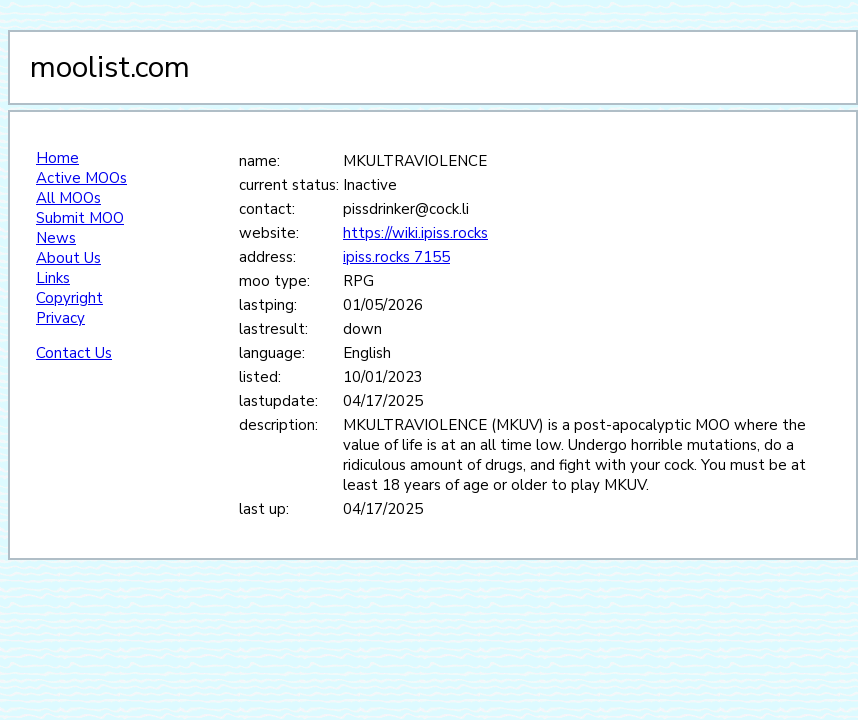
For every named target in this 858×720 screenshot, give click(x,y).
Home (57, 158)
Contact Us (74, 353)
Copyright (69, 298)
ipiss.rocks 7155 (396, 257)
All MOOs (68, 198)
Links (53, 278)
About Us (68, 258)
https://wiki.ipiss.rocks (415, 233)
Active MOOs (81, 178)
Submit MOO (80, 218)
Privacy (60, 318)
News (56, 238)
